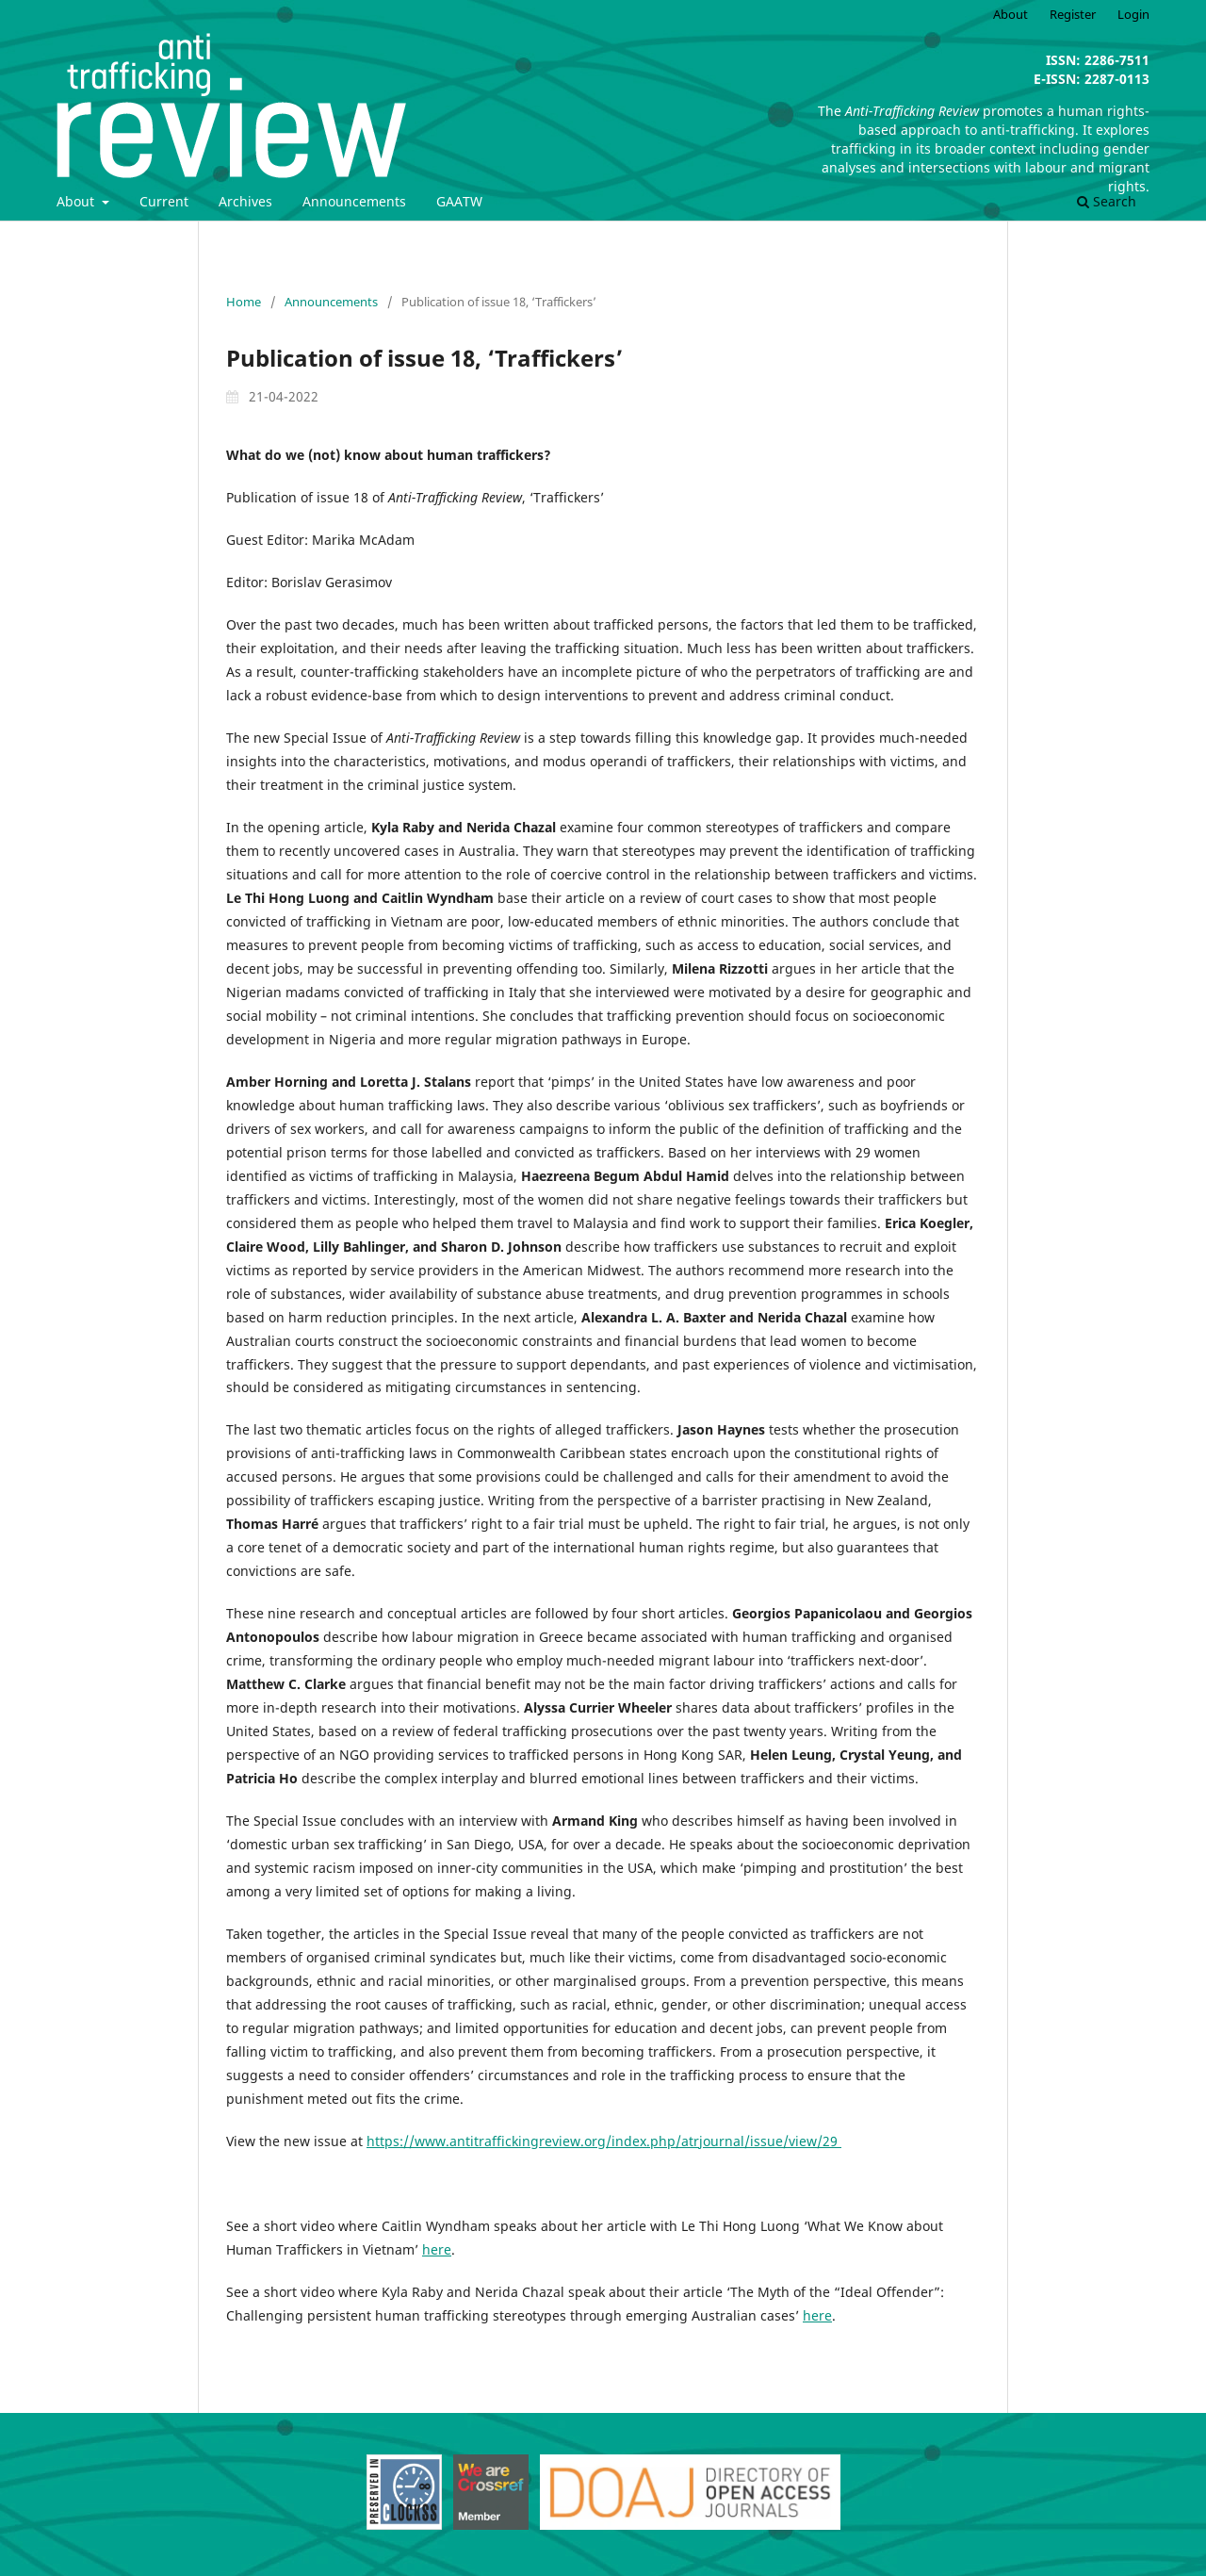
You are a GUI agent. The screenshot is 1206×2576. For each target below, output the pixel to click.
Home (243, 301)
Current (163, 201)
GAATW (459, 201)
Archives (245, 201)
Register (1073, 14)
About (77, 201)
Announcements (354, 201)
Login (1133, 14)
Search (1106, 201)
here (436, 2249)
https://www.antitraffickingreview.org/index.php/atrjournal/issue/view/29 (604, 2141)
